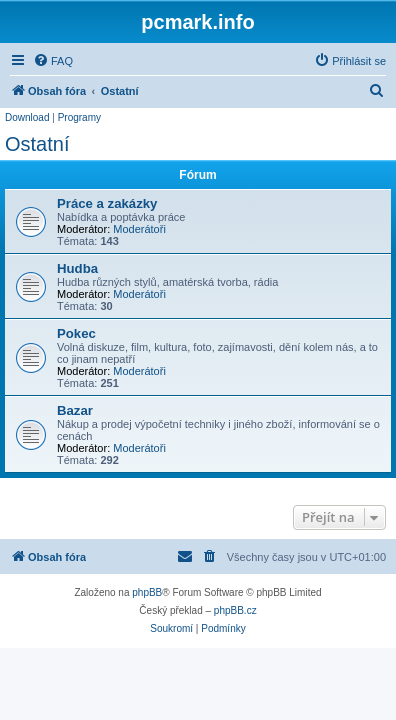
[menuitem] (53, 61)
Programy (79, 117)
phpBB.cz (235, 610)
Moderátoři (139, 229)
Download (27, 117)
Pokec (76, 333)
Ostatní (37, 144)
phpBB (147, 592)
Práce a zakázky (107, 203)
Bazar (75, 410)
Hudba (77, 268)
